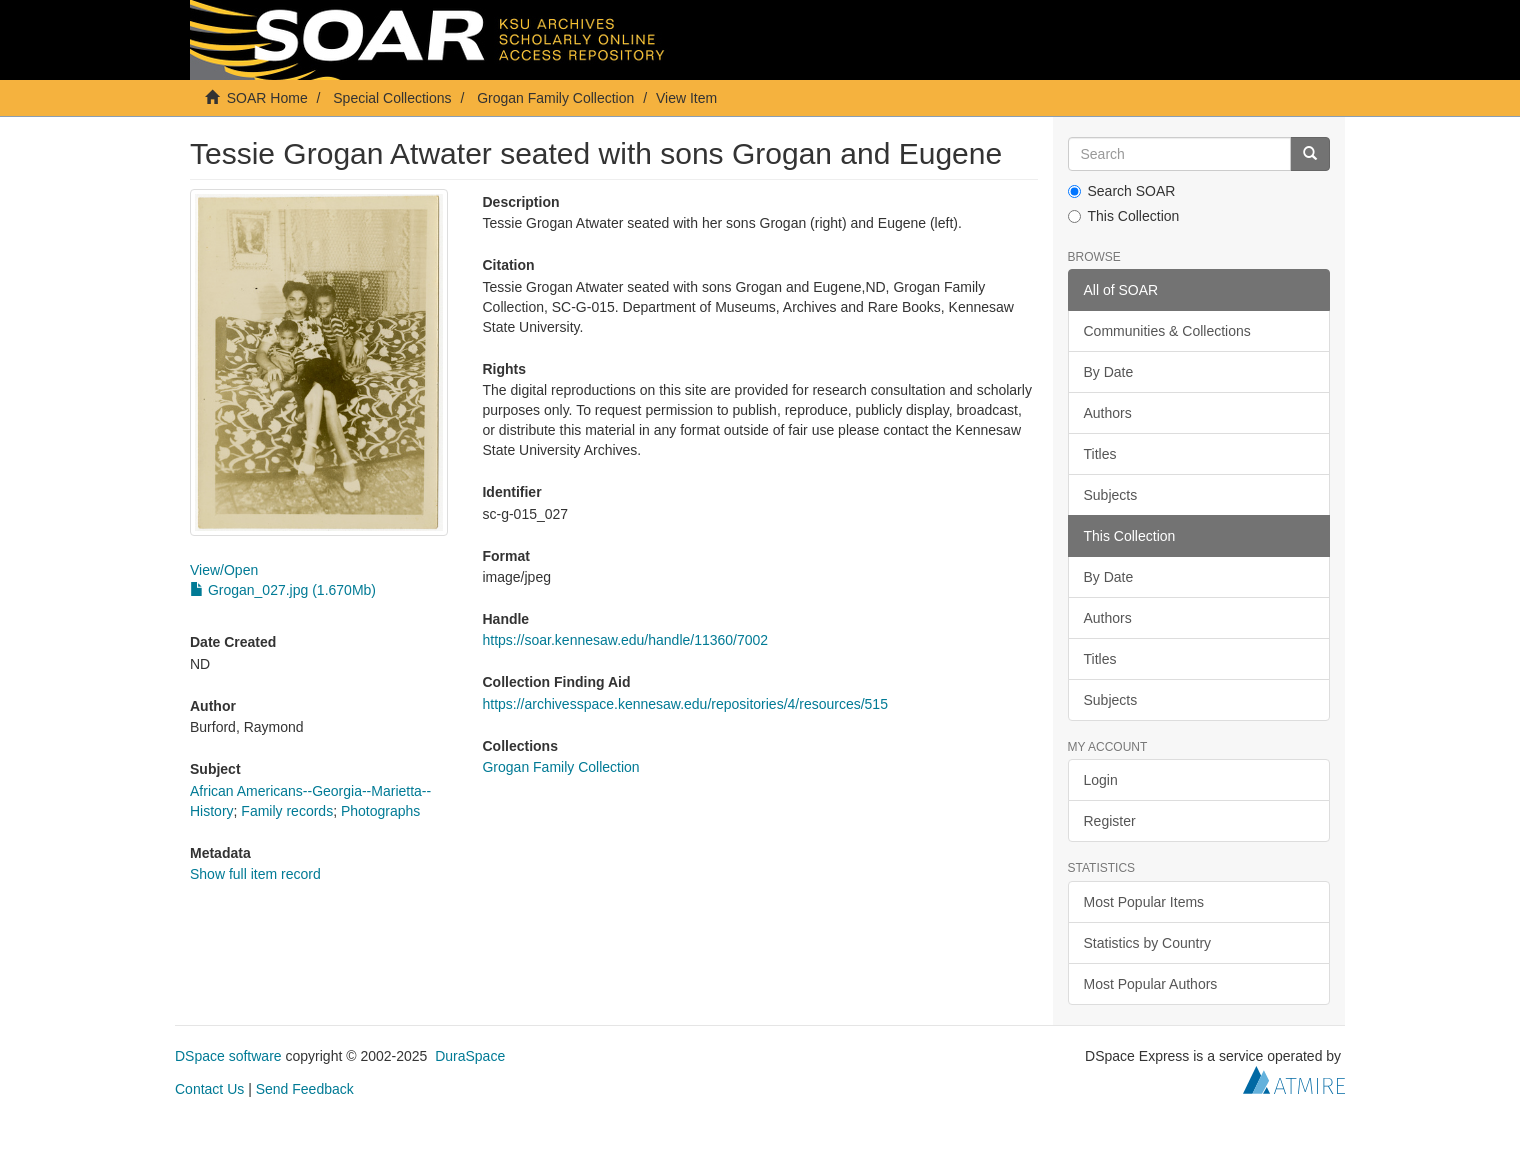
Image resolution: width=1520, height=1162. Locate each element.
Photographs (380, 811)
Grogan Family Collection (555, 98)
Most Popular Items (1144, 902)
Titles (1100, 454)
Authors (1108, 413)
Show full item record (255, 874)
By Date (1109, 372)
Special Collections (392, 98)
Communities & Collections (1167, 331)
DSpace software (228, 1056)
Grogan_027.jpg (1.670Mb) (283, 590)
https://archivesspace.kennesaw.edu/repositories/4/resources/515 (684, 704)
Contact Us (209, 1089)
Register (1110, 821)
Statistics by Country (1148, 943)
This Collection (1124, 216)
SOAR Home (267, 98)
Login (1101, 780)
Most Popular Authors (1151, 984)
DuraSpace (470, 1056)
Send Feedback (305, 1089)
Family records (287, 811)
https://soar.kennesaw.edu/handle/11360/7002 (625, 640)
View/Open (224, 570)
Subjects (1111, 495)
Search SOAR (1122, 191)
